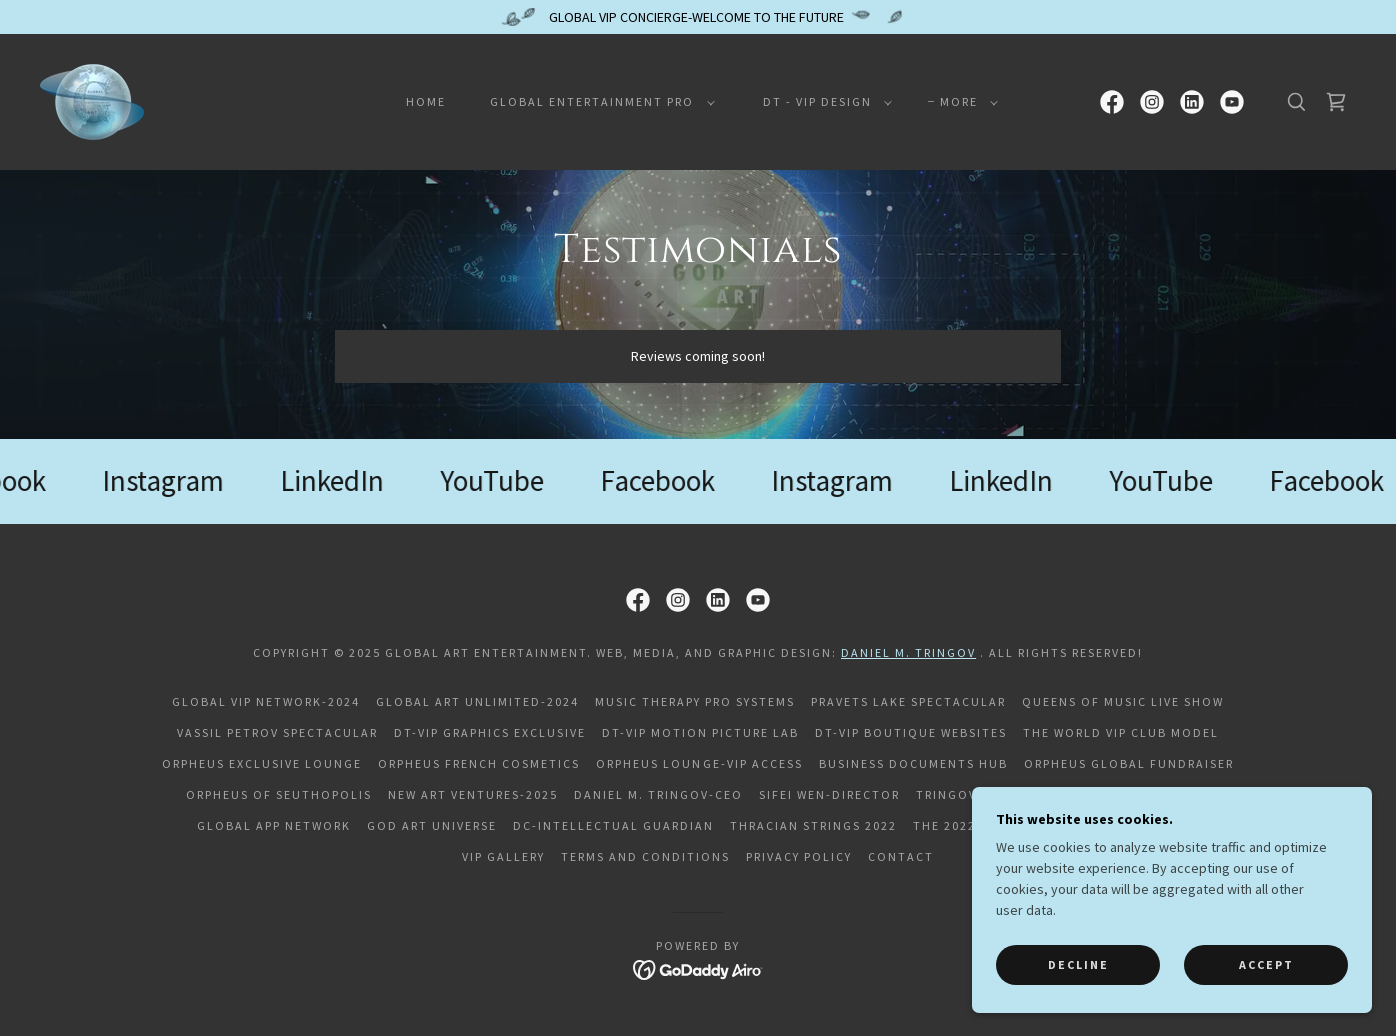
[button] (598, 102)
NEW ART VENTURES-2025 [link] (473, 794)
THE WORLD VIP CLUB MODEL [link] (1121, 732)
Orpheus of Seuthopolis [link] (279, 794)
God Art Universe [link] (432, 825)
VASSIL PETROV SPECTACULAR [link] (277, 732)
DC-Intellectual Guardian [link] (613, 825)
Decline (1078, 964)
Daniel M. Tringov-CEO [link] (658, 794)
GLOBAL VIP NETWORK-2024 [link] (266, 701)
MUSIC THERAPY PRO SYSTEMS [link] (695, 701)
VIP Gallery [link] (503, 856)
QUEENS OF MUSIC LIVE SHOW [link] (1123, 701)
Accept (1266, 964)
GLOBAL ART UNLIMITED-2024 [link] (477, 701)
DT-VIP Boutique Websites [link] (911, 732)
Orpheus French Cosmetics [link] (479, 763)
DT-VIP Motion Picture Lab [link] (700, 732)
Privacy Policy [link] (799, 856)
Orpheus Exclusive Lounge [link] (262, 763)
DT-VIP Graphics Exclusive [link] (490, 732)
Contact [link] (901, 856)
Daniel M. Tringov (908, 652)
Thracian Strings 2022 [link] (813, 825)
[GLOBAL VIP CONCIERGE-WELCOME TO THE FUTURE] (698, 17)
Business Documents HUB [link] (913, 763)
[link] (92, 100)
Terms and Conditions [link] (645, 856)
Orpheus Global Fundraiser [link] (1129, 763)
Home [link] (426, 101)
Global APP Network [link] (274, 825)
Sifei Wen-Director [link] (829, 794)
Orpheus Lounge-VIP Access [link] (699, 763)
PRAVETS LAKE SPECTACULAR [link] (908, 701)
